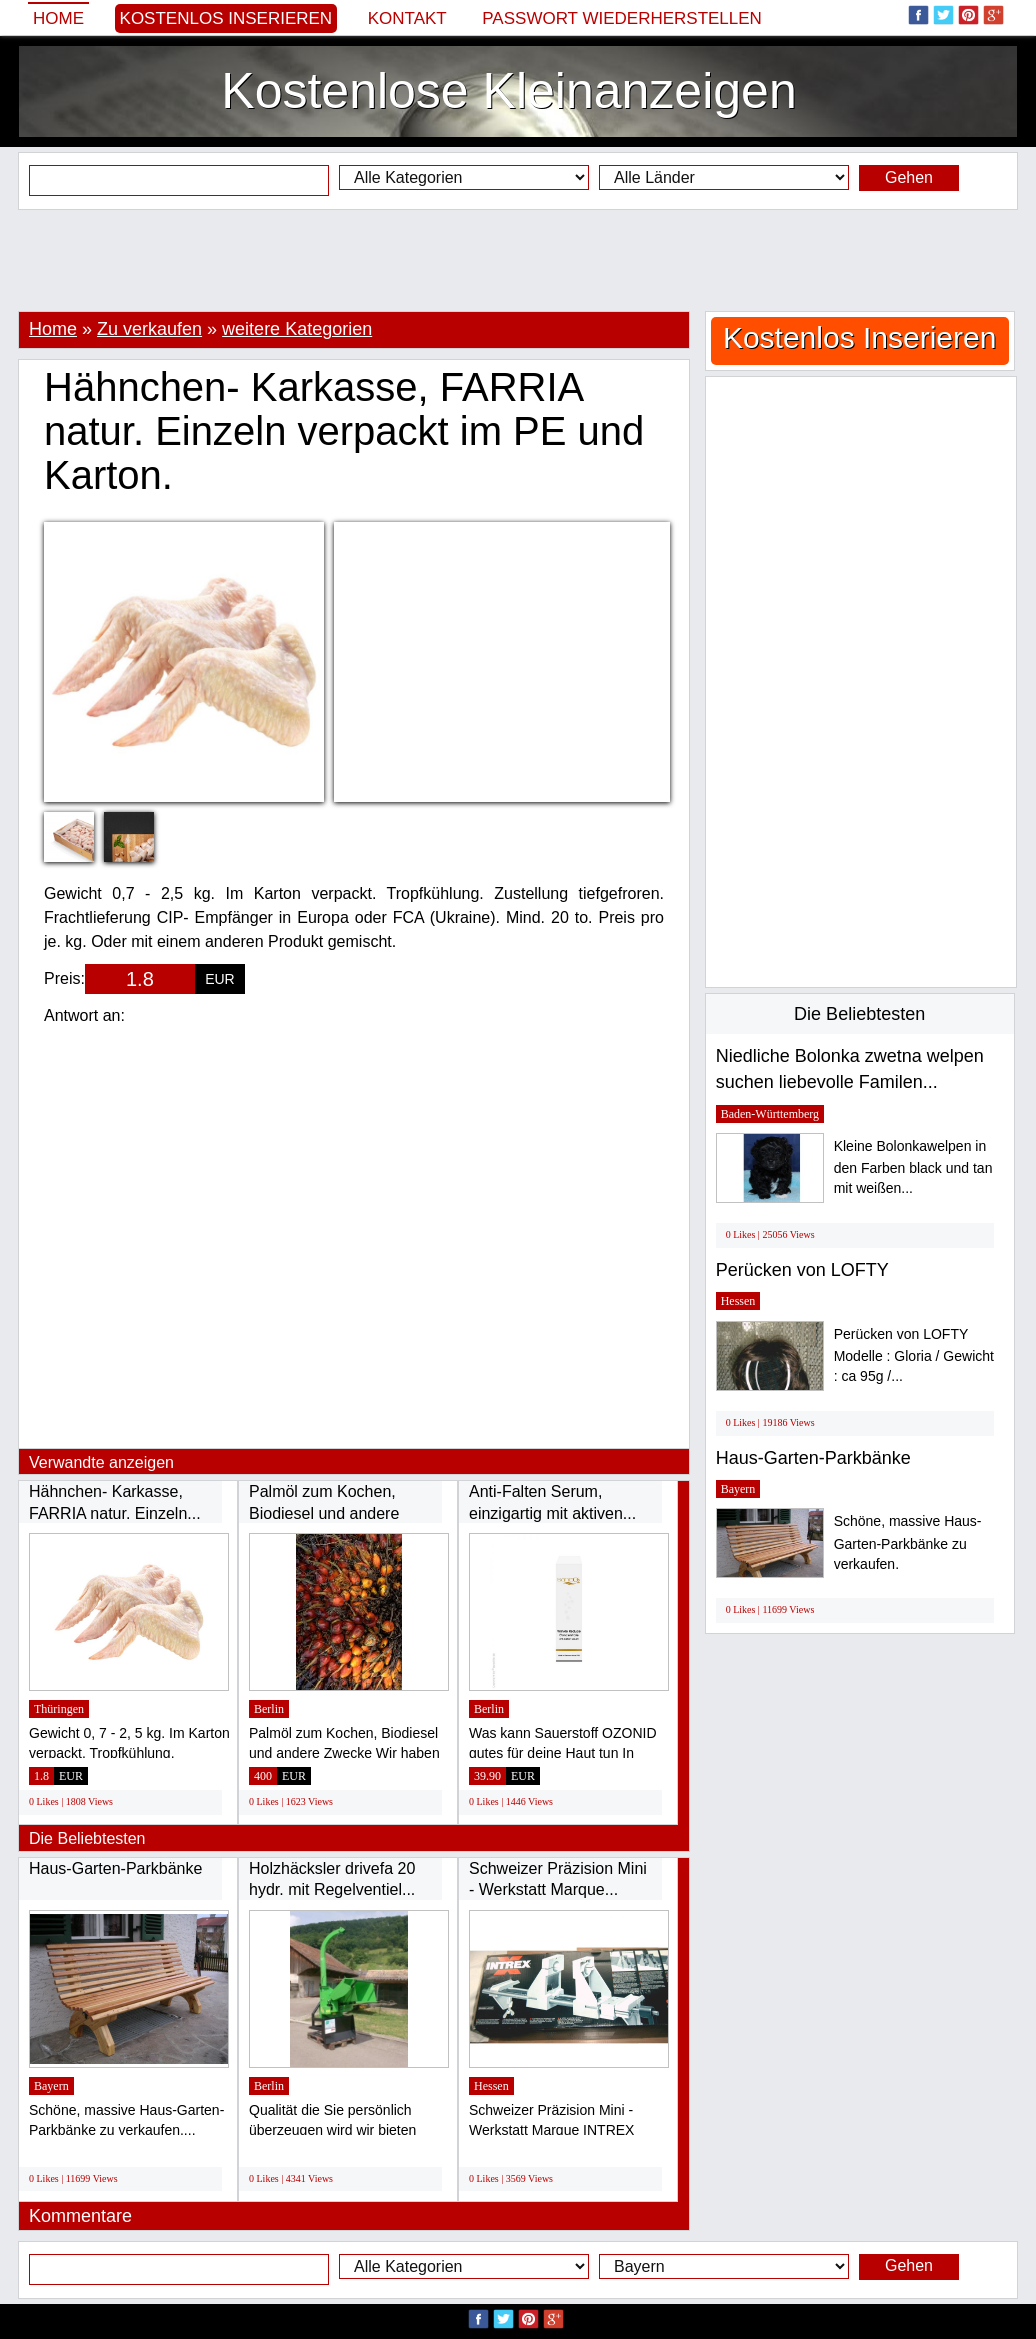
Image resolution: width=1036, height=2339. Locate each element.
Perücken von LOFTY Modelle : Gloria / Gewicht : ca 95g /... (914, 1355)
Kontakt (407, 18)
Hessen (491, 2086)
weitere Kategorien (297, 329)
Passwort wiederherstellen (622, 18)
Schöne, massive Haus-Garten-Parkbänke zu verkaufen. (908, 1542)
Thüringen (59, 1709)
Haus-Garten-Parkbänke (115, 1868)
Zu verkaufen (149, 329)
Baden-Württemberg (770, 1114)
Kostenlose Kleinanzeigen (508, 91)
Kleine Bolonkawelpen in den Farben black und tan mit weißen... (913, 1167)
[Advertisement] (518, 260)
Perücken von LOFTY (802, 1270)
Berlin (269, 1709)
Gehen (909, 177)
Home (58, 18)
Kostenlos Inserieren (226, 18)
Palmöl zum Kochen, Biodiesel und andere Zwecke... (324, 1513)
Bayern (51, 2086)
